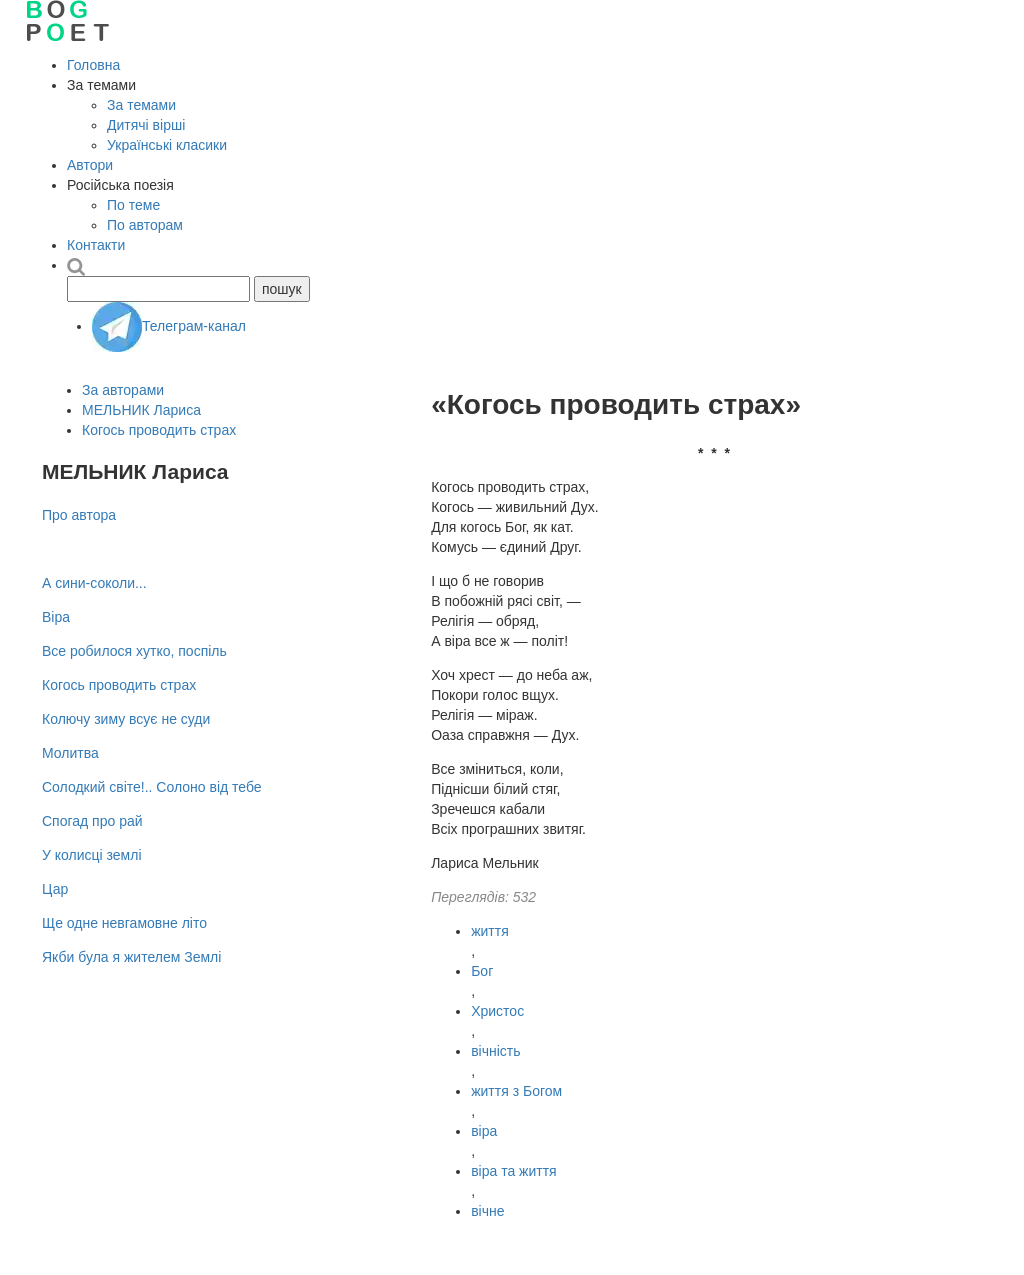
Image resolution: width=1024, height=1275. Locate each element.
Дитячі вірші (146, 125)
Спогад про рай (92, 821)
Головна (93, 65)
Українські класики (167, 145)
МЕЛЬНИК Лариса (141, 410)
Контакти (96, 245)
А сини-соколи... (94, 583)
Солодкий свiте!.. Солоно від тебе (152, 787)
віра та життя (514, 1171)
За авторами (123, 390)
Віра (56, 617)
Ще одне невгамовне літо (124, 923)
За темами (141, 105)
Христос (497, 1011)
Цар (55, 889)
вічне (487, 1211)
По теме (133, 205)
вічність (495, 1051)
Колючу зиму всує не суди (126, 719)
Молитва (70, 753)
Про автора (79, 515)
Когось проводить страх (159, 430)
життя (490, 931)
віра (484, 1131)
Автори (90, 165)
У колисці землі (92, 855)
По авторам (145, 225)
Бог (482, 971)
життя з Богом (516, 1091)
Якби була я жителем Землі (131, 957)
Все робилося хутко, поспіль (134, 651)
